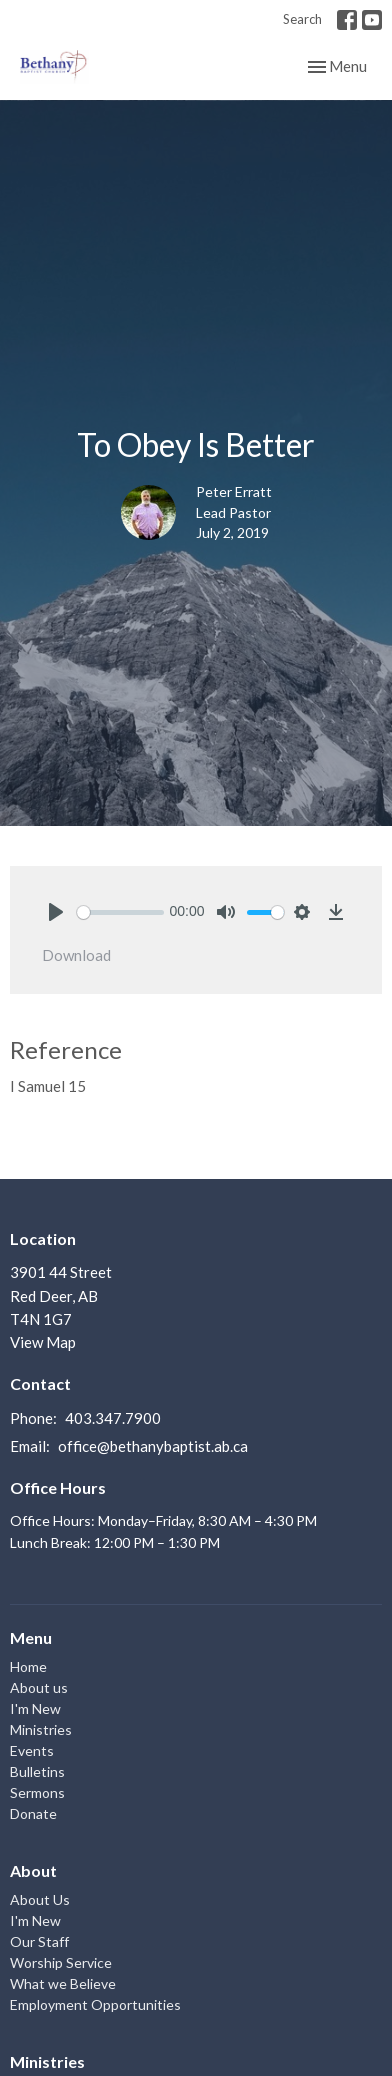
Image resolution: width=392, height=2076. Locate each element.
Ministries (41, 1729)
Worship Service (61, 1962)
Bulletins (37, 1771)
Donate (33, 1813)
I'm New (35, 1708)
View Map (43, 1342)
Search (302, 19)
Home (28, 1666)
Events (32, 1750)
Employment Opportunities (95, 2004)
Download (76, 955)
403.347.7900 (113, 1418)
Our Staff (39, 1941)
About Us (40, 1899)
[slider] (120, 912)
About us (39, 1687)
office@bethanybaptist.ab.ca (153, 1446)
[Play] (56, 912)
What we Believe (63, 1983)
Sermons (37, 1792)
